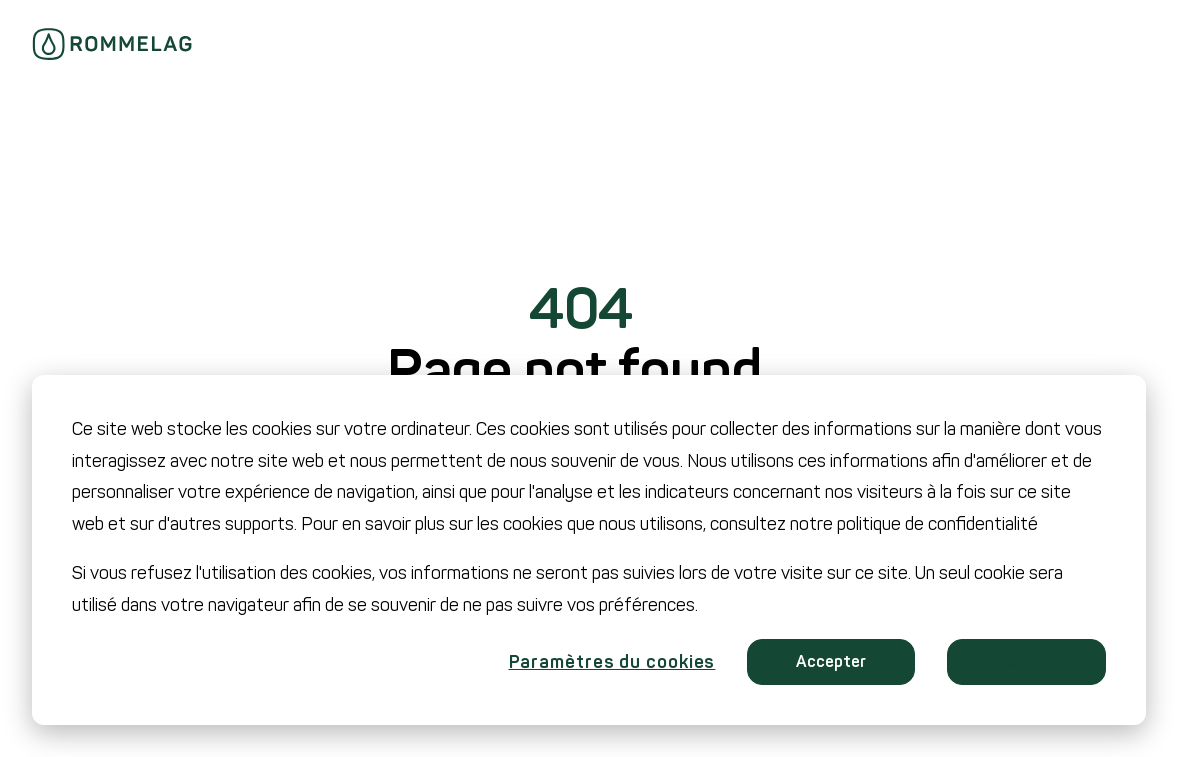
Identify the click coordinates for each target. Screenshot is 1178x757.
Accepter (831, 661)
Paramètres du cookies (612, 662)
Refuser (1026, 661)
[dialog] (589, 550)
